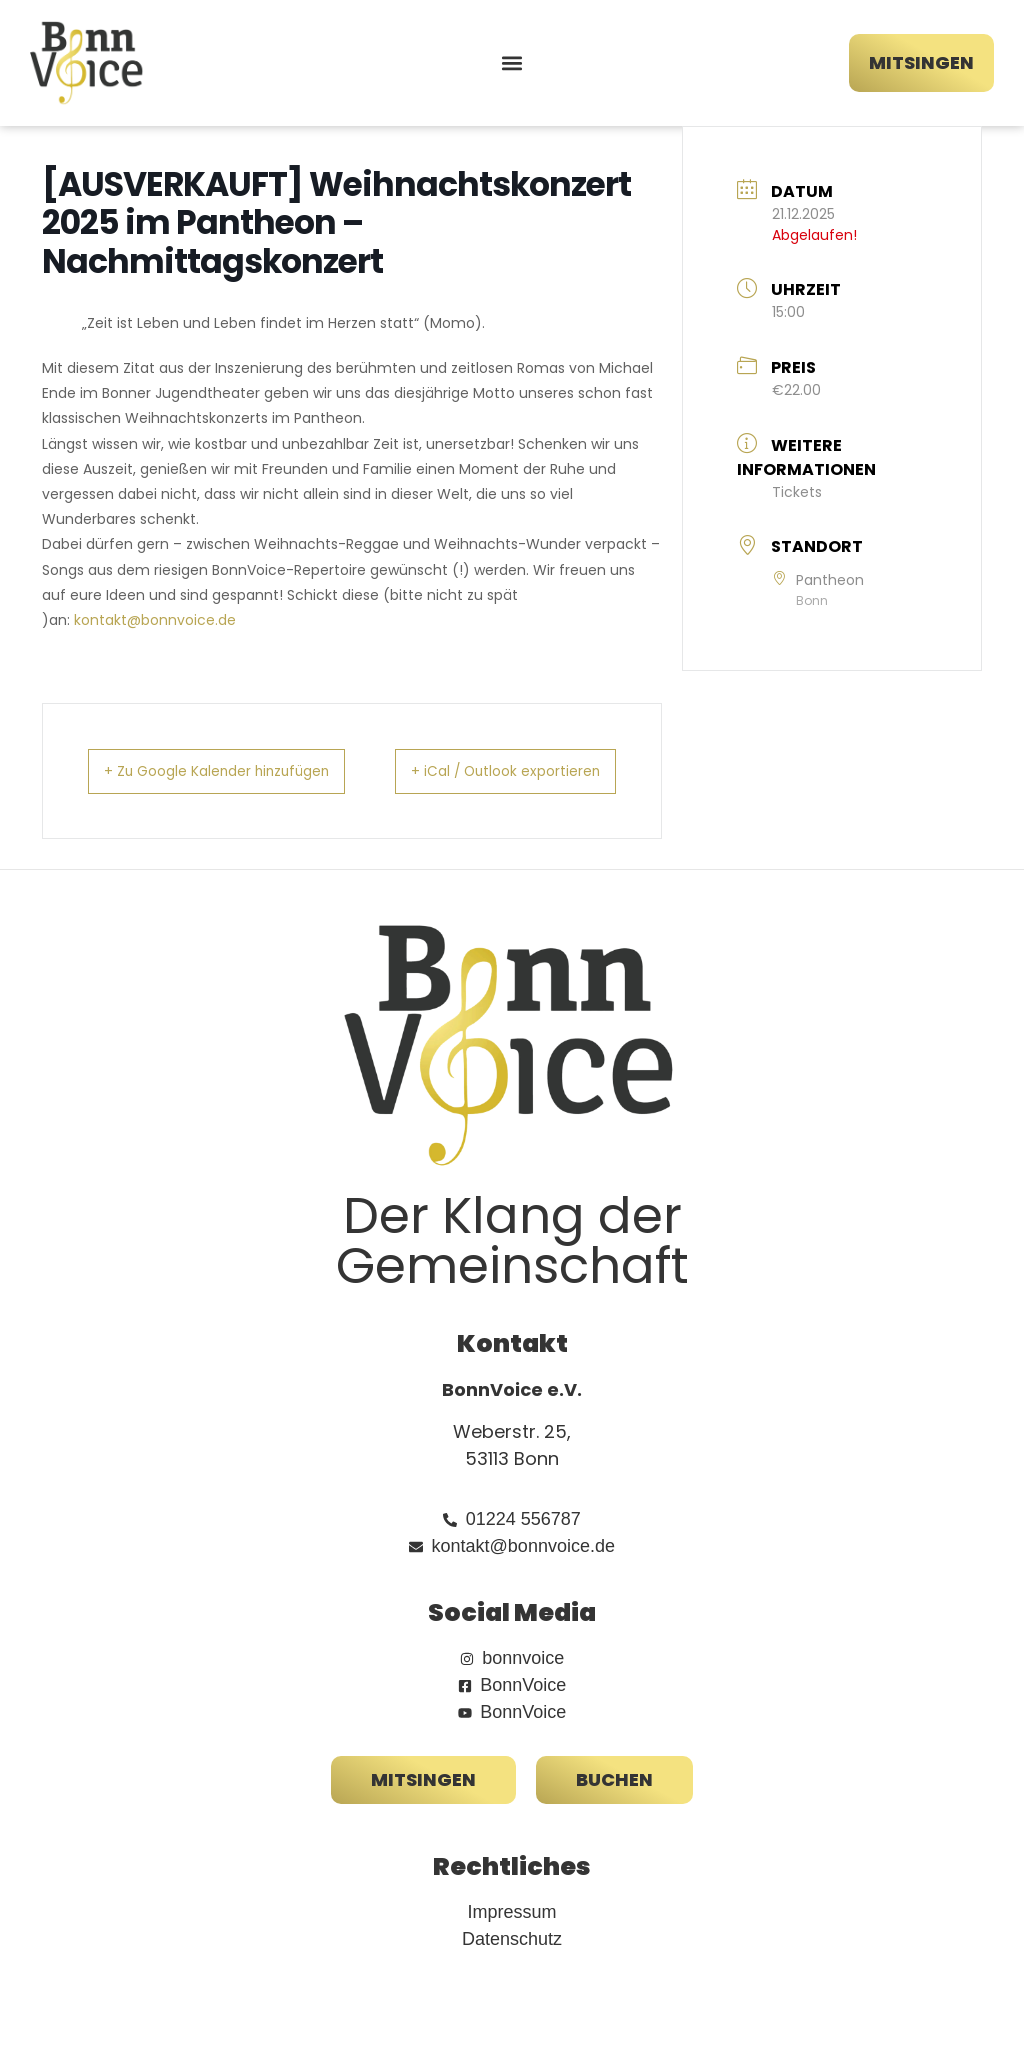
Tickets (797, 492)
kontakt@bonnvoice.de (155, 620)
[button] (511, 63)
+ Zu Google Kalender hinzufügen (183, 782)
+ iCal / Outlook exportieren (563, 782)
